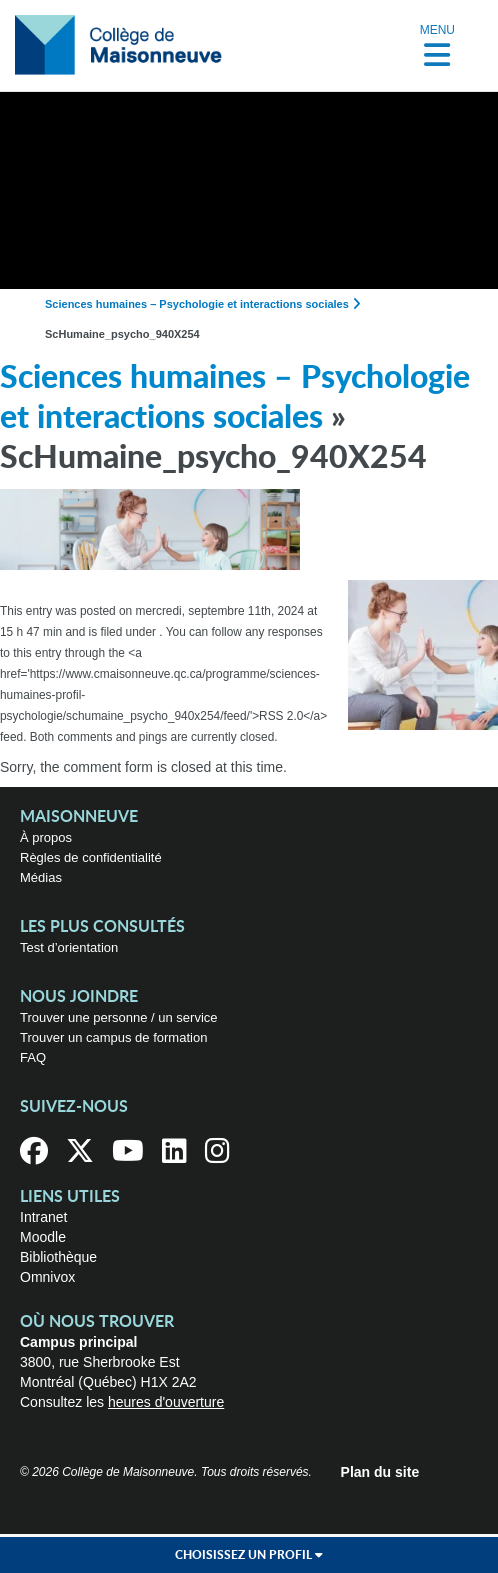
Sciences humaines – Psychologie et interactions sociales (197, 304)
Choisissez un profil (249, 1555)
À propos (46, 837)
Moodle (43, 1237)
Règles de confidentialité (91, 857)
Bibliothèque (58, 1257)
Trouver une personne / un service (119, 1017)
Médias (41, 877)
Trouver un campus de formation (113, 1037)
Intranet (43, 1217)
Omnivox (47, 1277)
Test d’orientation (69, 947)
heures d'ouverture (166, 1402)
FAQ (33, 1057)
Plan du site (380, 1472)
